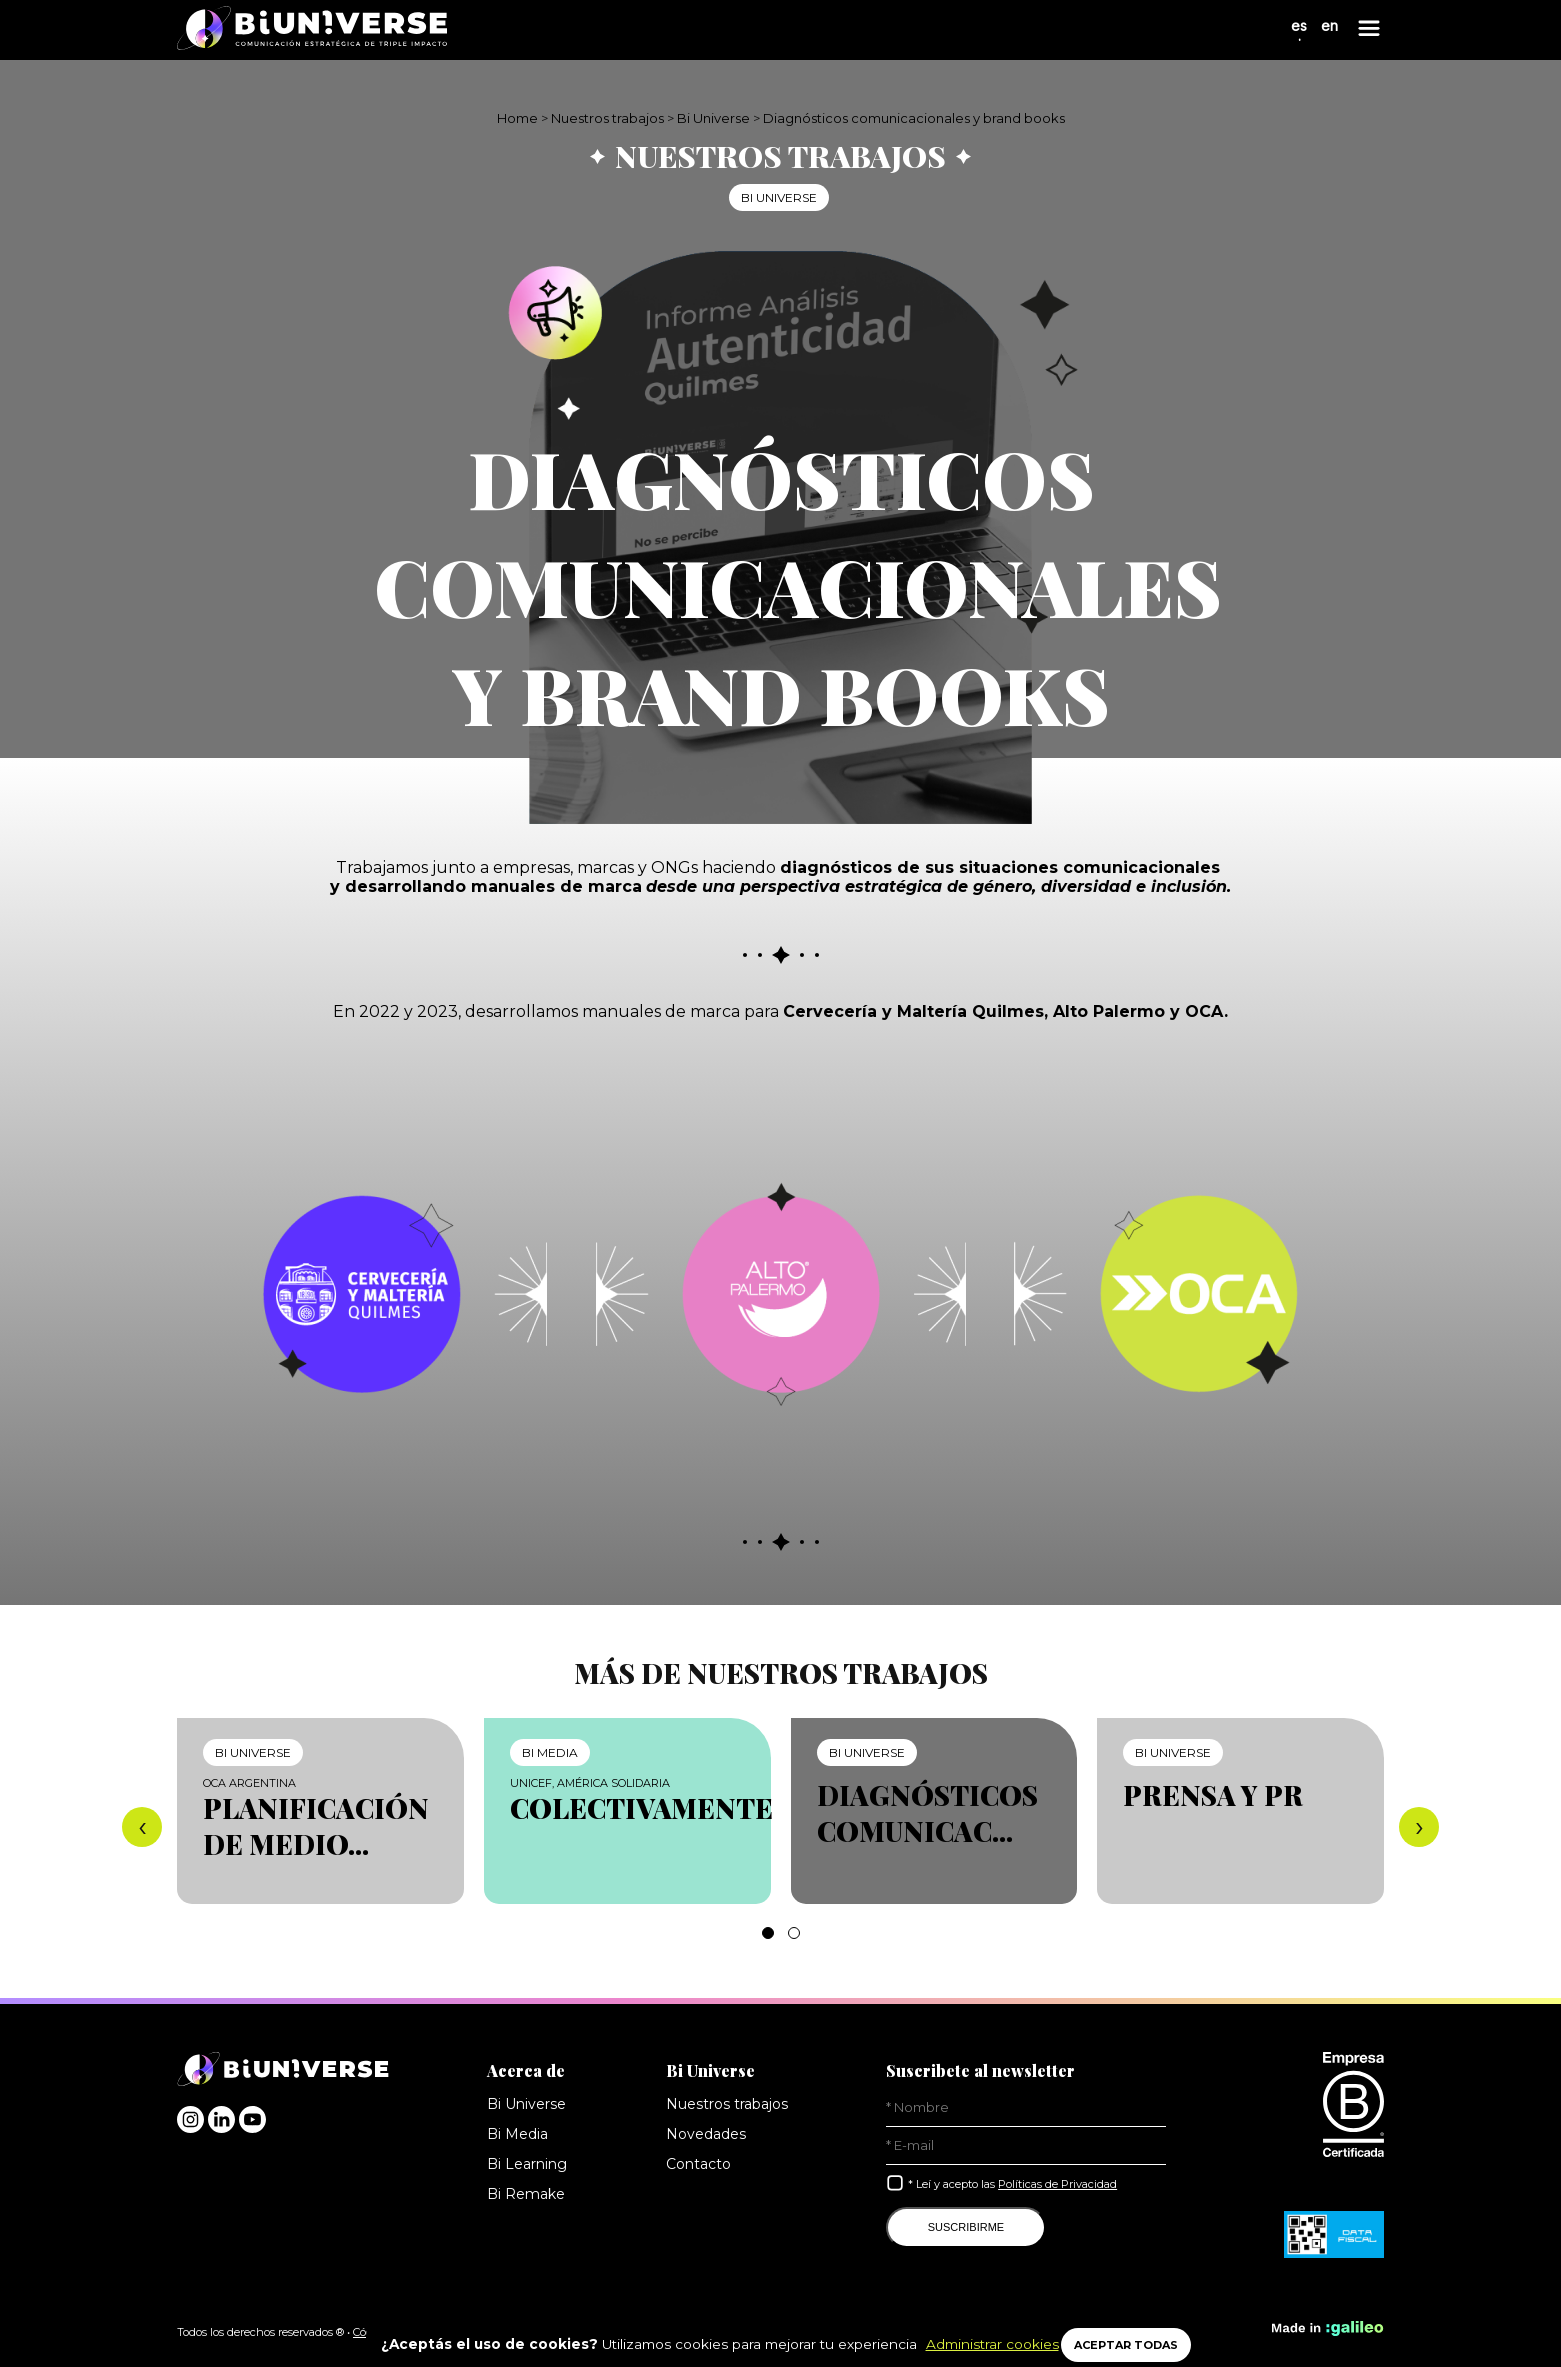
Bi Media (517, 2134)
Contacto (697, 2164)
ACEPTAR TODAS (1129, 2345)
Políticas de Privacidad (1063, 2184)
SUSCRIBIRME (966, 2227)
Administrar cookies (981, 2344)
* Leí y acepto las (1017, 2184)
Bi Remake (525, 2194)
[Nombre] (1026, 2108)
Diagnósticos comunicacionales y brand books (915, 118)
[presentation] (142, 1827)
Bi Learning (527, 2164)
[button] (768, 1933)
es (1298, 34)
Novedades (704, 2134)
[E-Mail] (1026, 2146)
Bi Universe (713, 118)
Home (515, 118)
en (1329, 34)
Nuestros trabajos (606, 118)
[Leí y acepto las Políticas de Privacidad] (895, 2183)
